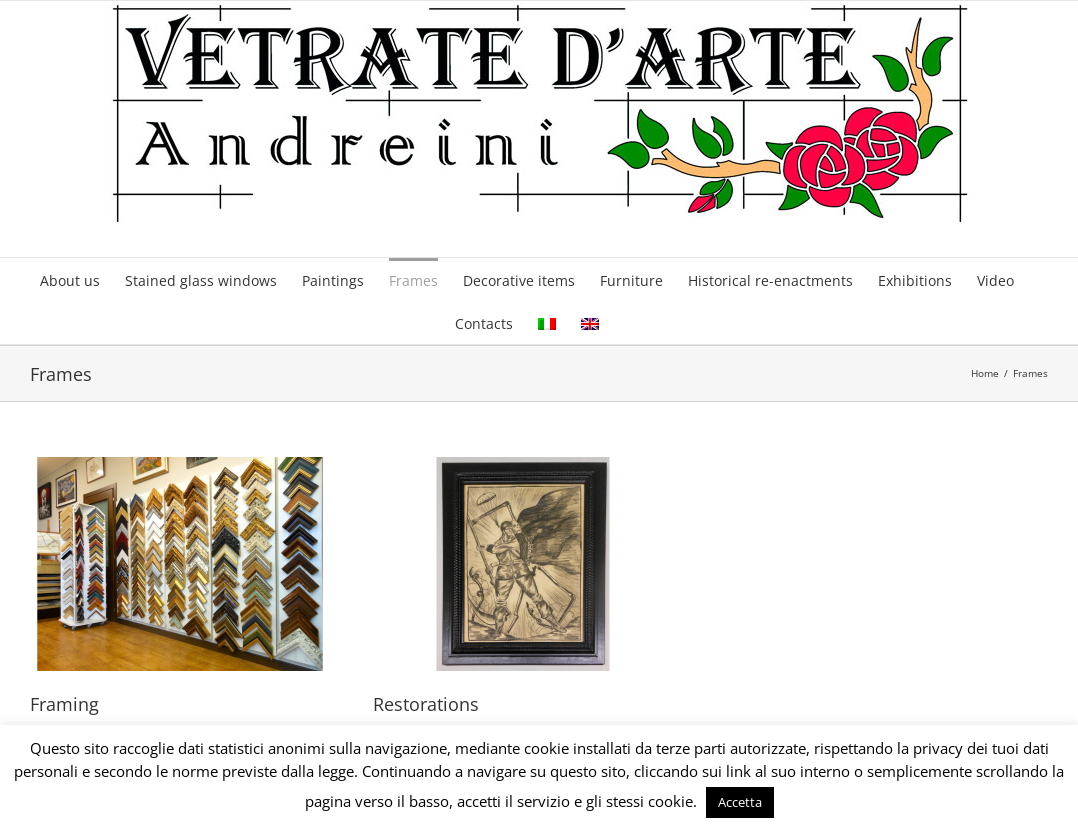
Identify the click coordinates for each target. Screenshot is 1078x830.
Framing (64, 704)
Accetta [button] (740, 802)
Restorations (426, 704)
